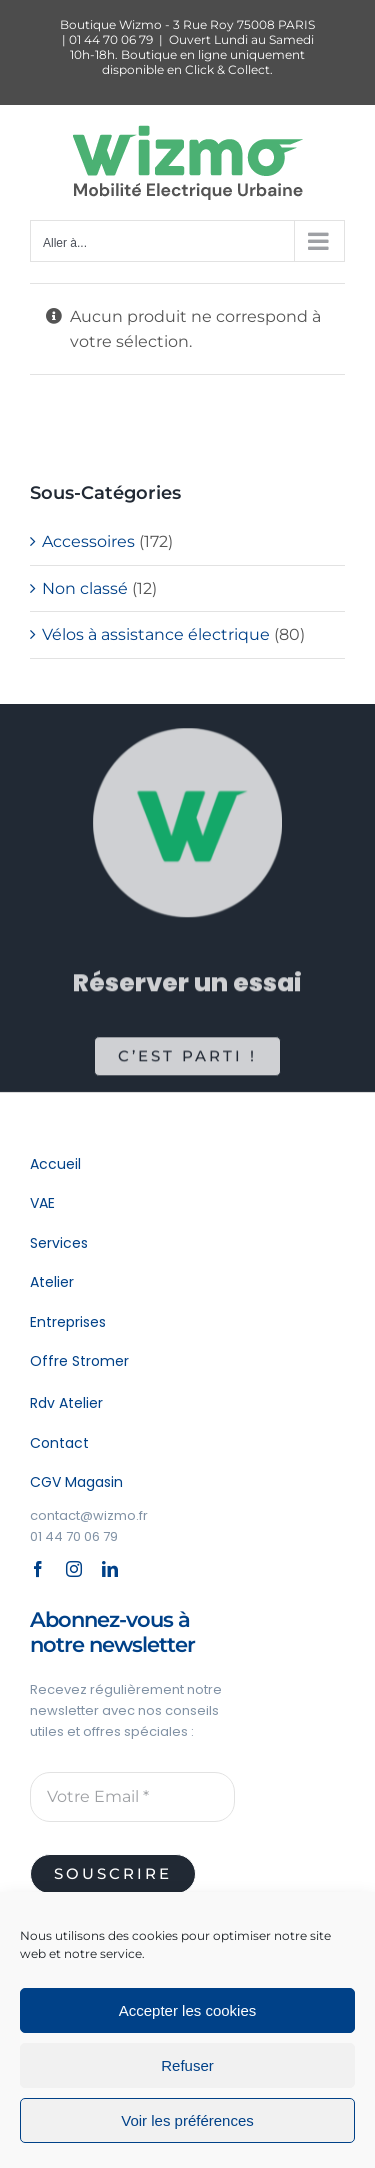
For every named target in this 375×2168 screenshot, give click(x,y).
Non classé (85, 588)
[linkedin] (110, 1569)
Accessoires (88, 541)
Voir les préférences (187, 2120)
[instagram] (74, 1569)
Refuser (187, 2065)
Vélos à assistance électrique (156, 634)
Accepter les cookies (188, 2010)
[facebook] (38, 1569)
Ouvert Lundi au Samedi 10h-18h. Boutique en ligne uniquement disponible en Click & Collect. (192, 54)
